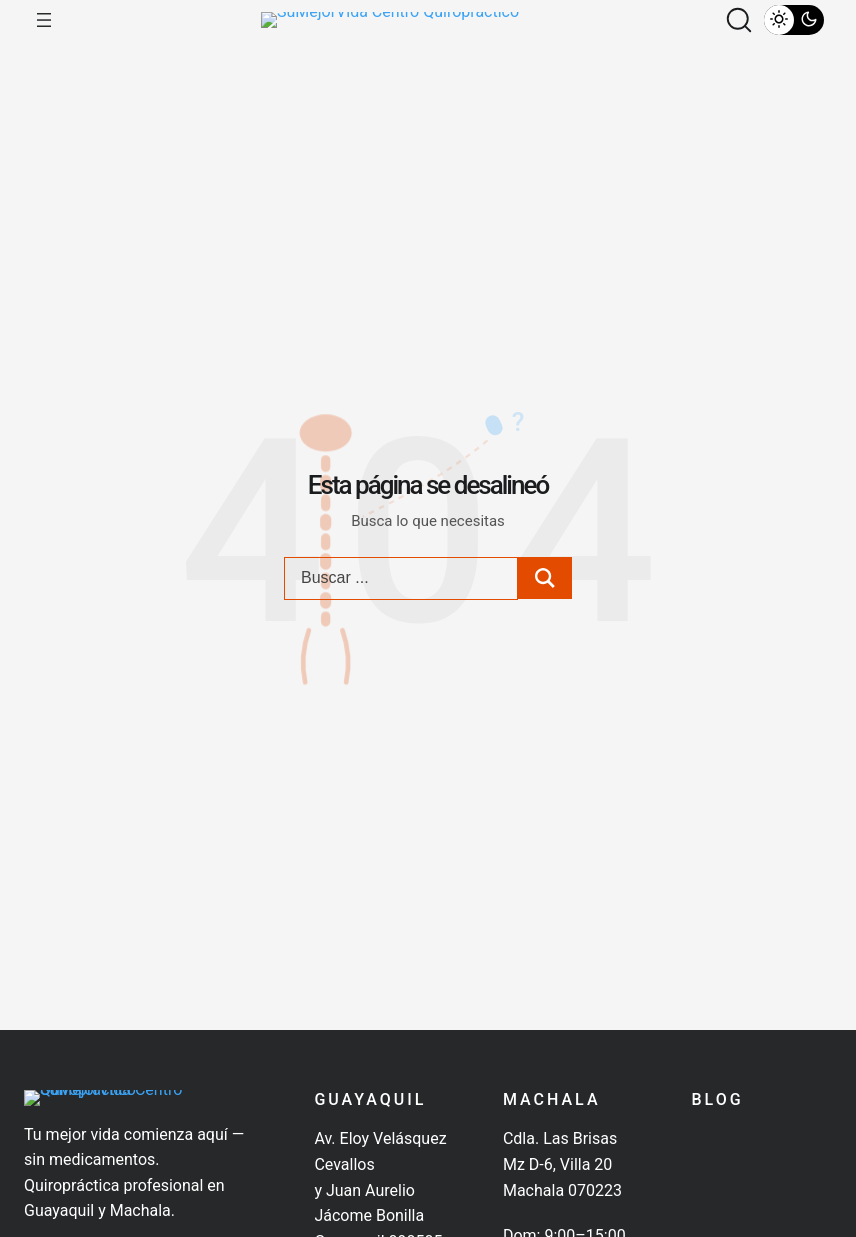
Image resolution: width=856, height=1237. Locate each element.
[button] (739, 30)
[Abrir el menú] (44, 30)
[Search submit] (545, 599)
